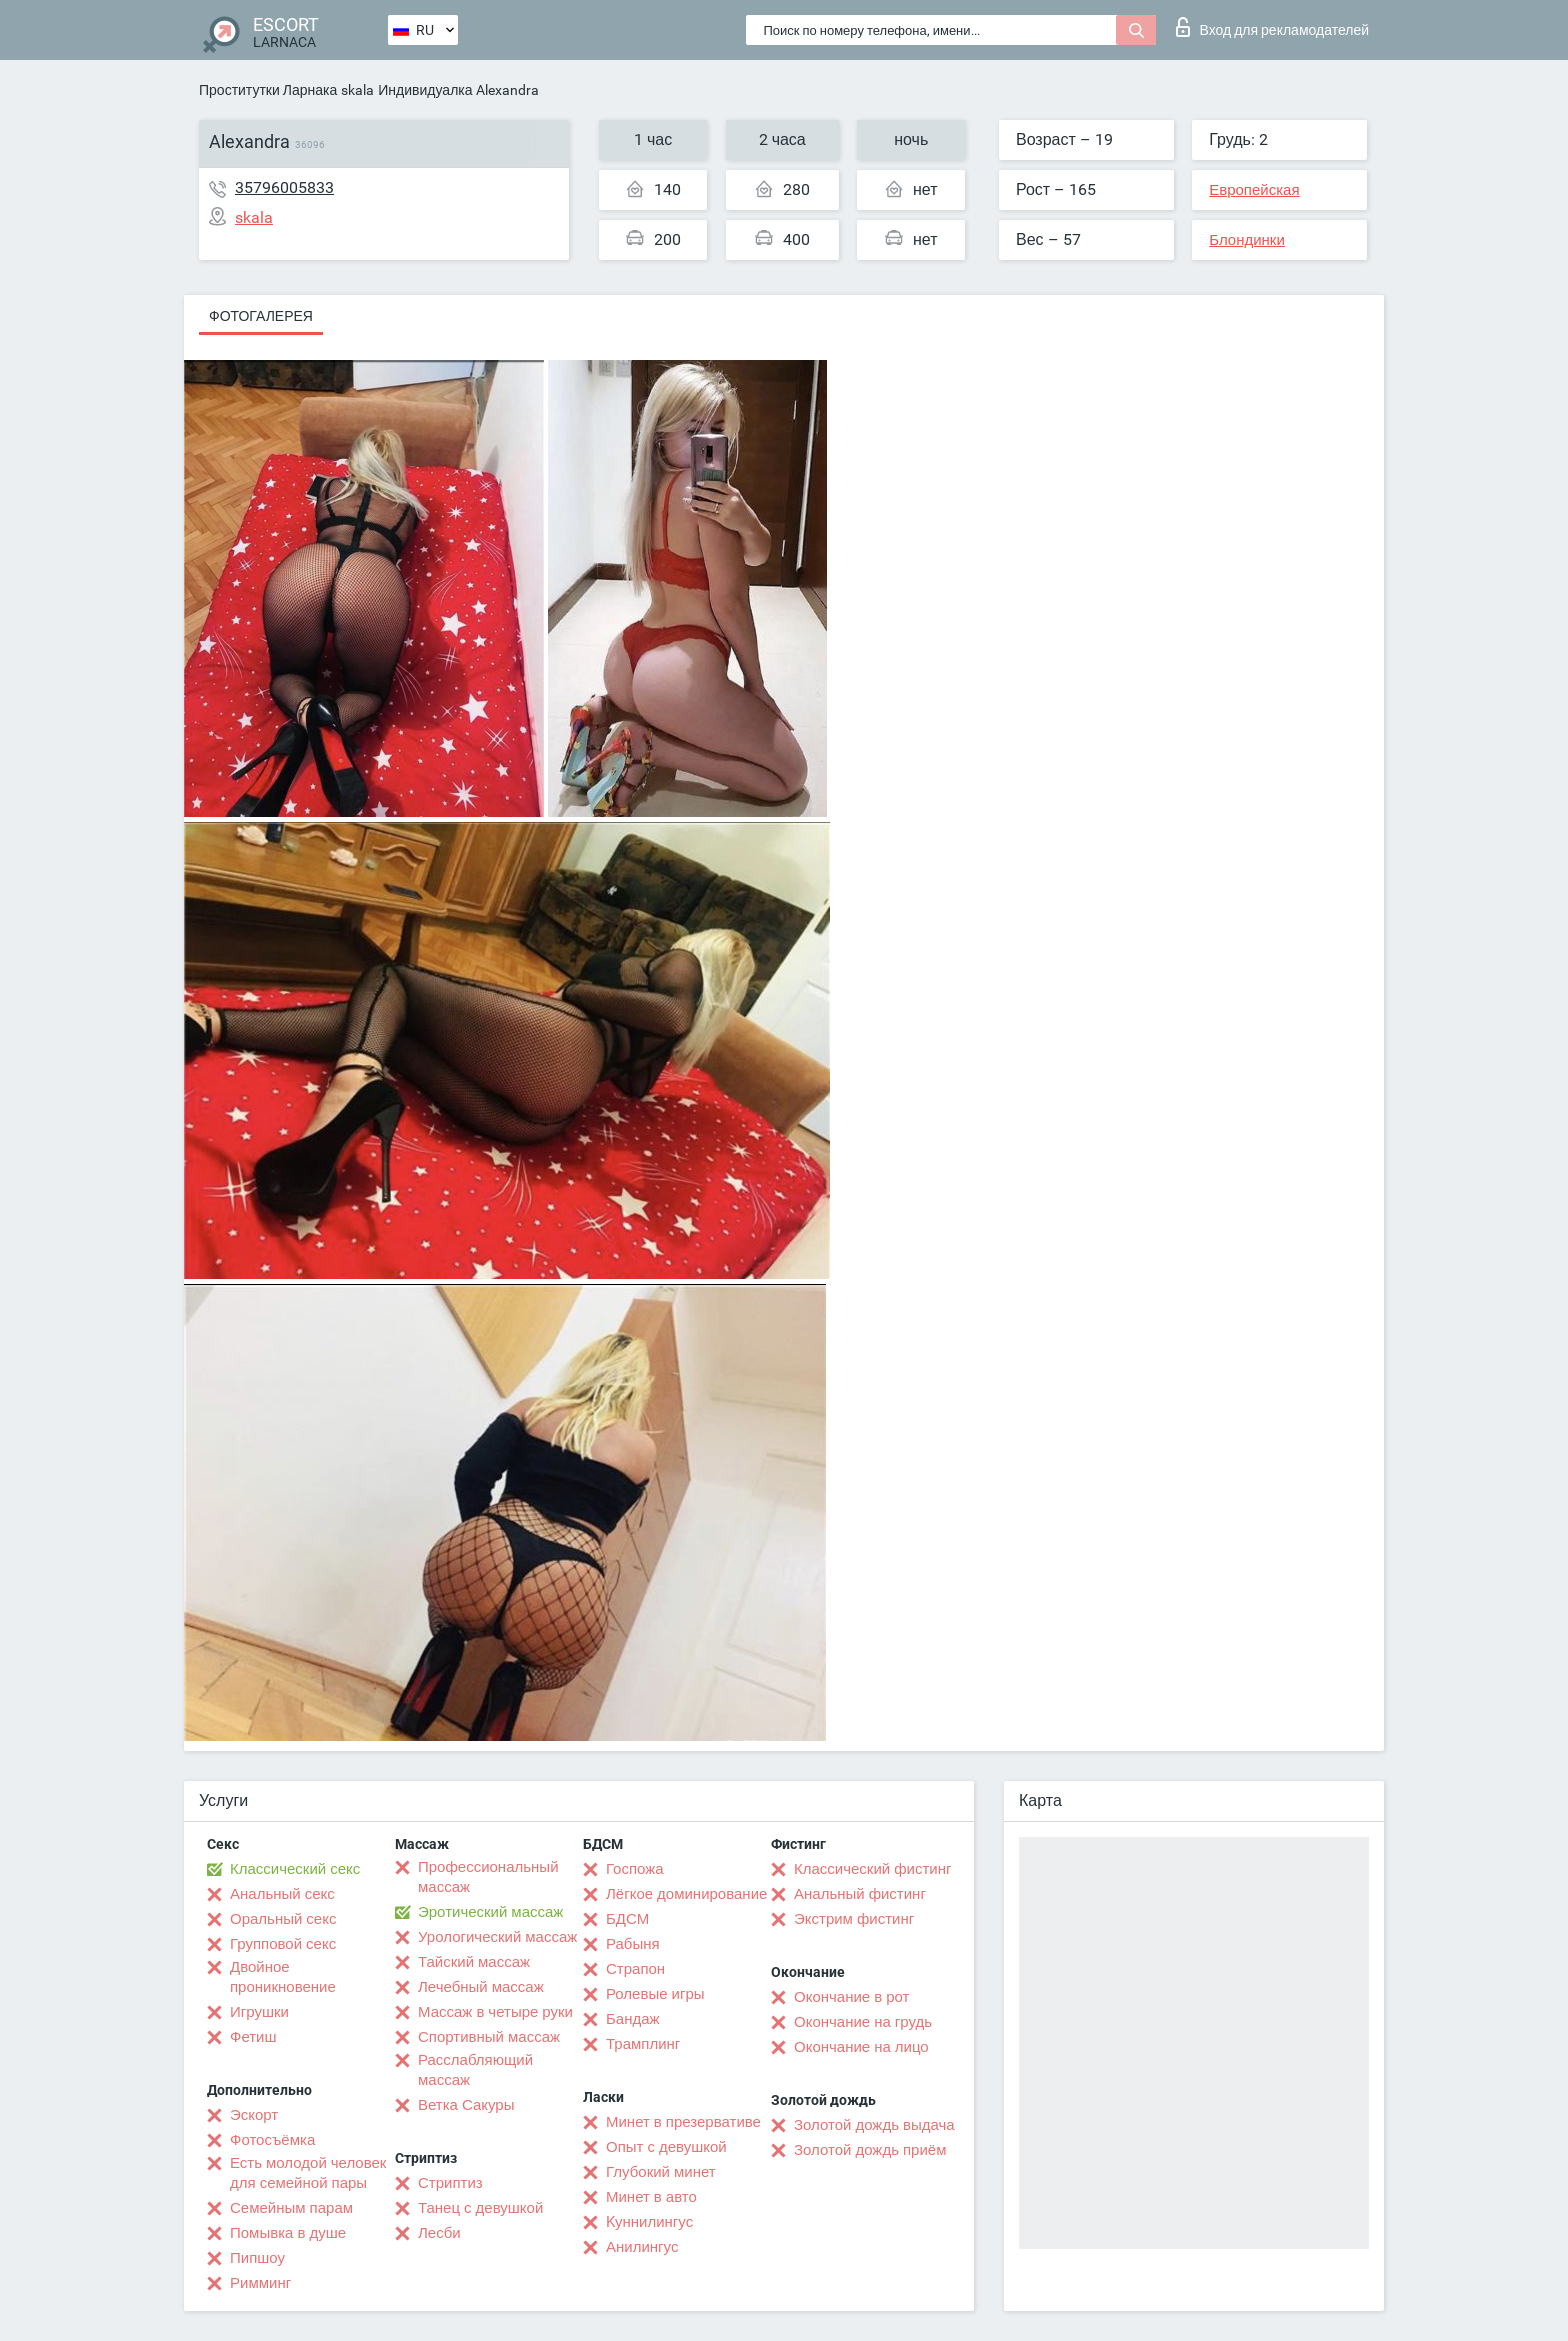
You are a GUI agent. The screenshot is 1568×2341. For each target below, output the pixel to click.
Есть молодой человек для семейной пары (308, 2173)
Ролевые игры (655, 1994)
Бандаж (633, 2019)
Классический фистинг (872, 1869)
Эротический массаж (490, 1912)
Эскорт (254, 2115)
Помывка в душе (288, 2233)
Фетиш (253, 2037)
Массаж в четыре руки (495, 2012)
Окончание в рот (851, 1997)
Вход (1272, 27)
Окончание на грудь (863, 2022)
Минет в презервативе (683, 2122)
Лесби (439, 2233)
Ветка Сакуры (466, 2105)
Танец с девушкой (480, 2208)
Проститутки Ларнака (268, 90)
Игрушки (259, 2012)
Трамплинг (643, 2044)
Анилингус (642, 2247)
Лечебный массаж (481, 1987)
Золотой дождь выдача (874, 2125)
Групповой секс (283, 1944)
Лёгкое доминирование (686, 1894)
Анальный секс (282, 1894)
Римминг (260, 2283)
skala (357, 90)
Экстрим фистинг (854, 1919)
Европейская (1254, 190)
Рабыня (633, 1944)
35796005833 (284, 187)
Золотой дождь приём (870, 2150)
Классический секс (295, 1869)
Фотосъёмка (272, 2140)
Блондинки (1247, 240)
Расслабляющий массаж (475, 2070)
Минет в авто (651, 2197)
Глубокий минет (661, 2172)
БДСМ (627, 1919)
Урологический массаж (497, 1937)
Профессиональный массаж (488, 1877)
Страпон (635, 1969)
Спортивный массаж (489, 2037)
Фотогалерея (261, 316)
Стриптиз (450, 2183)
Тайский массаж (474, 1962)
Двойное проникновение (283, 1977)
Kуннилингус (649, 2222)
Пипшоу (257, 2258)
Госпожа (635, 1869)
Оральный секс (283, 1919)
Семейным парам (291, 2208)
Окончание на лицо (861, 2047)
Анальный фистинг (860, 1894)
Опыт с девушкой (666, 2147)
